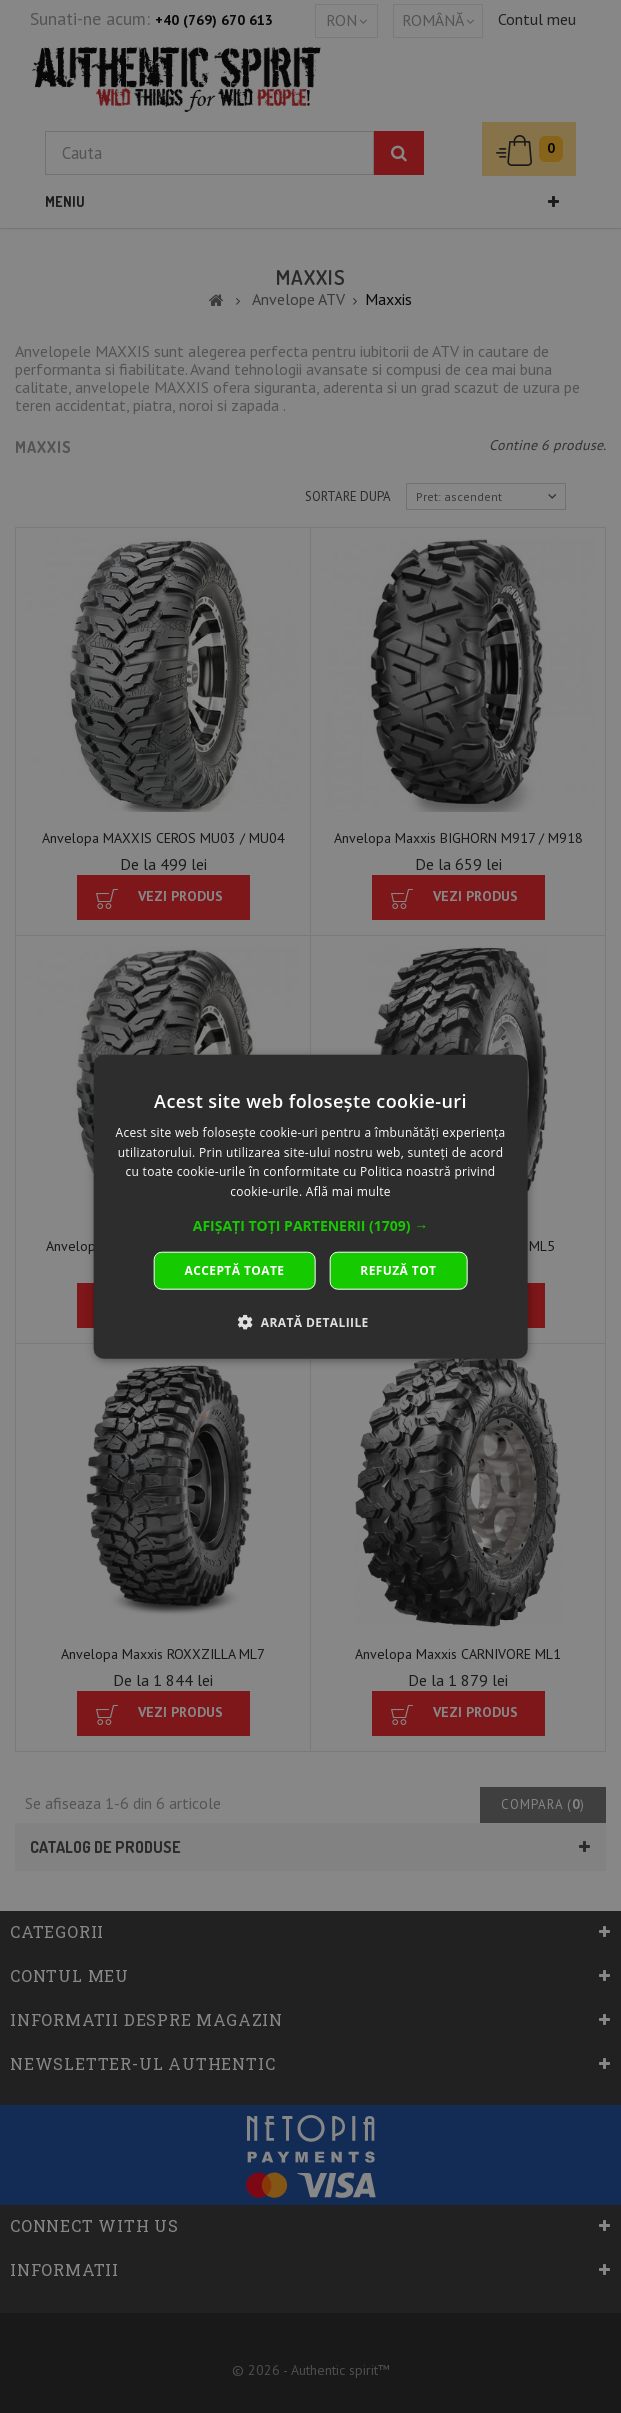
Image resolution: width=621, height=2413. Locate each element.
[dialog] (310, 1206)
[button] (311, 1226)
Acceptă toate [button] (235, 1270)
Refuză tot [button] (398, 1270)
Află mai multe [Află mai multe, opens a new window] (348, 1191)
